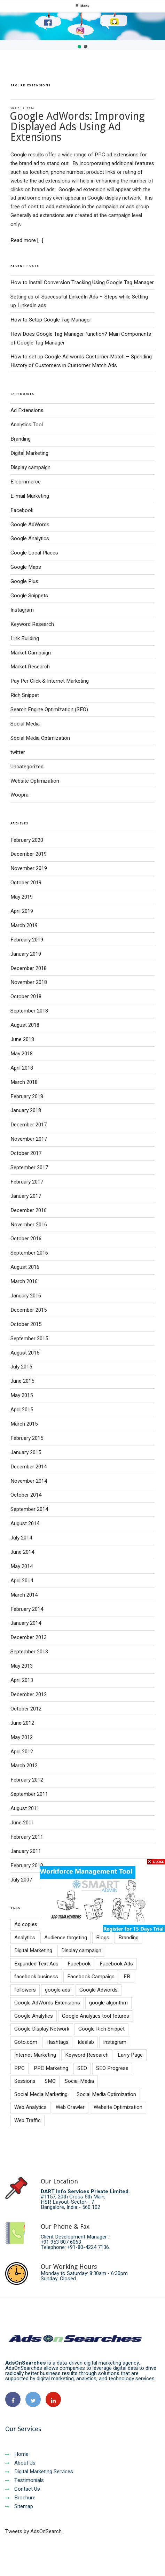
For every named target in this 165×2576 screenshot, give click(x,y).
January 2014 (25, 1623)
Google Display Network (41, 2029)
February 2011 (26, 1837)
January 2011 (25, 1851)
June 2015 (22, 1381)
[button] (79, 46)
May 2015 (21, 1395)
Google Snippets (29, 595)
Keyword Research (32, 624)
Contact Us (22, 2489)
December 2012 (28, 1694)
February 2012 (26, 1780)
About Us (20, 2463)
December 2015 (28, 1310)
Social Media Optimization (40, 738)
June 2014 (22, 1552)
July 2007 (21, 1880)
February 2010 (26, 1865)
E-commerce (25, 482)
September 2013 (29, 1651)
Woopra (19, 795)
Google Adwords (98, 1990)
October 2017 (25, 1153)
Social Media (25, 724)
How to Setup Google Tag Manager (50, 320)
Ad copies (25, 1924)
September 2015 (29, 1338)
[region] (82, 31)
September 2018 (29, 1011)
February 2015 (26, 1438)
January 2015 (25, 1452)
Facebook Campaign (91, 1976)
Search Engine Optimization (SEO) (49, 709)
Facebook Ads (116, 1964)
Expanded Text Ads (36, 1964)
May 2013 (21, 1666)
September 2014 (29, 1509)
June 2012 (22, 1723)
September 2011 (29, 1794)
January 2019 (25, 954)
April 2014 (21, 1580)
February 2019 (26, 940)
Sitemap (19, 2506)
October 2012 (25, 1709)
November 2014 (28, 1481)
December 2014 (28, 1467)
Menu (82, 6)
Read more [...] (26, 240)
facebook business (36, 1976)
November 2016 (28, 1224)
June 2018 (22, 1039)
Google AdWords (29, 524)
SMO (50, 2081)
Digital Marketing (29, 453)
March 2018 (24, 1082)
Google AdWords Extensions (47, 2003)
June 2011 (22, 1822)
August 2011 (24, 1808)
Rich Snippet (24, 695)
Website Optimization (34, 781)
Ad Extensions (27, 410)
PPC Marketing (51, 2068)
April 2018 (21, 1068)
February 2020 (26, 840)
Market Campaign (30, 653)
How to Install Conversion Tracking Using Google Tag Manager (82, 282)
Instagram (22, 610)
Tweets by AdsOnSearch (33, 2531)
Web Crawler (70, 2107)
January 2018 (25, 1110)
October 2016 (25, 1238)
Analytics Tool (26, 424)
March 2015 (24, 1424)
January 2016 (25, 1295)
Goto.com (25, 2042)
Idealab (86, 2042)
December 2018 (28, 968)
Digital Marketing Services (39, 2471)
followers (25, 1990)
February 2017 (26, 1182)
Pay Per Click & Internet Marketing (49, 681)
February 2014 (26, 1609)
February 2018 (26, 1096)
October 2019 (25, 882)
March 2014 (24, 1595)
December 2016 (28, 1210)
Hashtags (57, 2042)
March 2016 (24, 1281)
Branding (20, 439)
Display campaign (30, 467)
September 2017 (29, 1167)
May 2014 (21, 1566)
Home (17, 2454)
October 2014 (25, 1495)
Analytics (24, 1937)
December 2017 (28, 1124)
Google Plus (24, 581)
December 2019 (28, 854)
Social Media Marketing (41, 2094)
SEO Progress (112, 2068)
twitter (17, 752)
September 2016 (29, 1253)
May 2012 (21, 1737)
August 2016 (24, 1267)
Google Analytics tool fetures (95, 2016)
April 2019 (21, 911)
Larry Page (130, 2055)
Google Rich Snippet (101, 2029)
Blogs (102, 1937)
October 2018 (25, 996)
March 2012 (24, 1765)
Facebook (21, 510)
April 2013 (21, 1680)
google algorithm (108, 2003)
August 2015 (24, 1353)
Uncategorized (27, 766)
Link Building (24, 638)
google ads (57, 1990)
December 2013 (28, 1637)
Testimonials (24, 2480)
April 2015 (21, 1409)
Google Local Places (34, 553)
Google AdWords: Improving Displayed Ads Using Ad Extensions (77, 126)
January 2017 (25, 1196)
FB (127, 1976)
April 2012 (21, 1751)
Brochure (20, 2497)
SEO (82, 2068)
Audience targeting (65, 1937)
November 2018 (28, 982)
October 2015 (25, 1324)
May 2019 (21, 897)
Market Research (30, 666)
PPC (19, 2068)
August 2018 (24, 1025)
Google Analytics (29, 538)
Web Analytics (30, 2107)
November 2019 (28, 868)
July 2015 (21, 1367)
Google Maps (25, 567)
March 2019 (24, 925)
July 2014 (21, 1538)
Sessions (25, 2081)
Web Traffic (27, 2120)
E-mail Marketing (29, 496)
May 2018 (21, 1053)
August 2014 (24, 1523)
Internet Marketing (35, 2055)
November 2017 (28, 1139)
